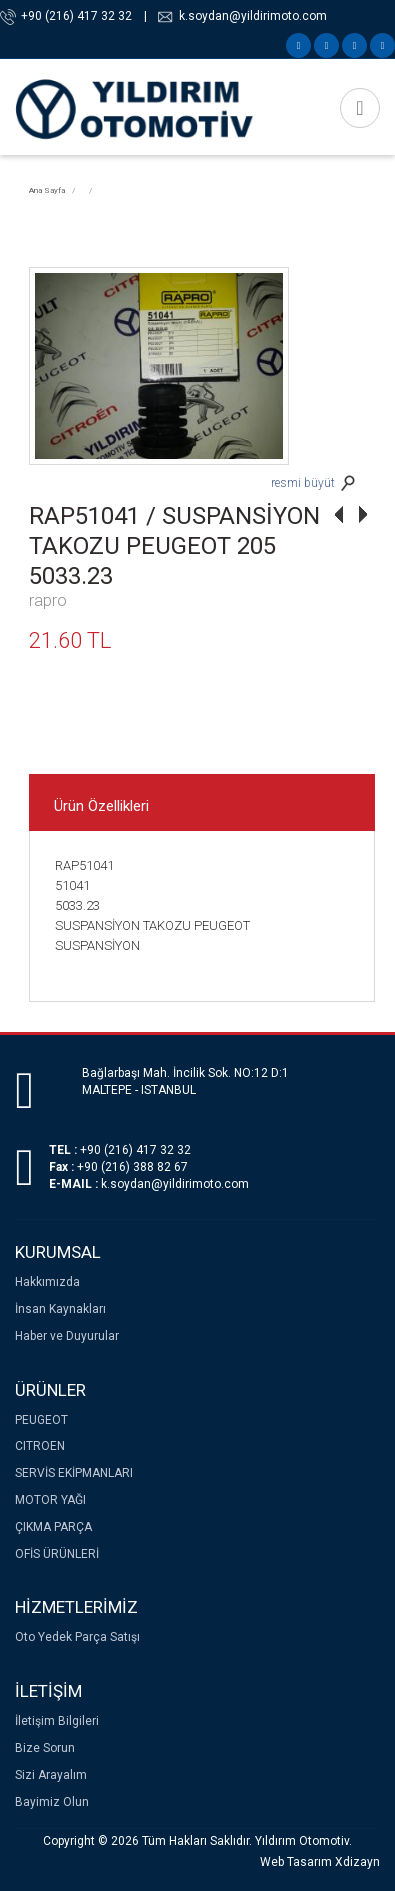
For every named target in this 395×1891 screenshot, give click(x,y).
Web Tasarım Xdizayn (320, 1862)
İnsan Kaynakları (60, 1309)
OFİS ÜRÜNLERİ (57, 1554)
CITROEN (40, 1446)
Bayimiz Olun (52, 1802)
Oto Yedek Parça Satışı (77, 1637)
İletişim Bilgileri (57, 1721)
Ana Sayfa (47, 190)
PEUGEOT (41, 1420)
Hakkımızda (47, 1282)
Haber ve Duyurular (67, 1336)
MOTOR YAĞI (50, 1500)
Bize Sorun (45, 1748)
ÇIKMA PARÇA (53, 1527)
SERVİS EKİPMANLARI (74, 1473)
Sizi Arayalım (51, 1775)
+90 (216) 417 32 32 (76, 16)
